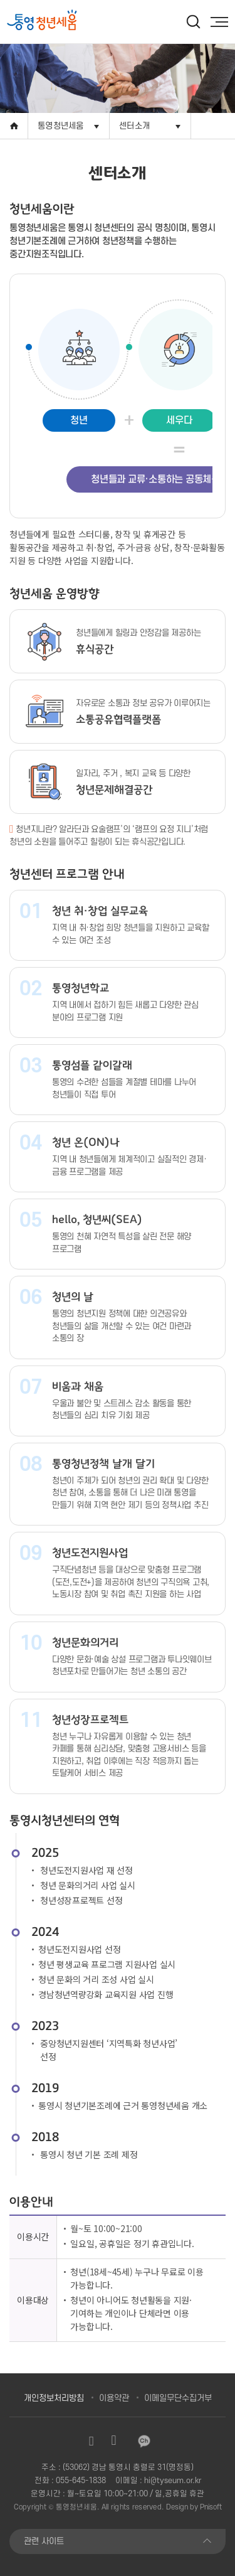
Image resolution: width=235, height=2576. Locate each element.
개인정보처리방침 (54, 2398)
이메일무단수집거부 (178, 2398)
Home (14, 126)
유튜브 (114, 2441)
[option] (64, 21)
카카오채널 (144, 2441)
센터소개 (134, 126)
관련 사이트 (44, 2541)
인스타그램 (91, 2441)
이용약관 (114, 2398)
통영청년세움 (61, 126)
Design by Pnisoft (194, 2507)
